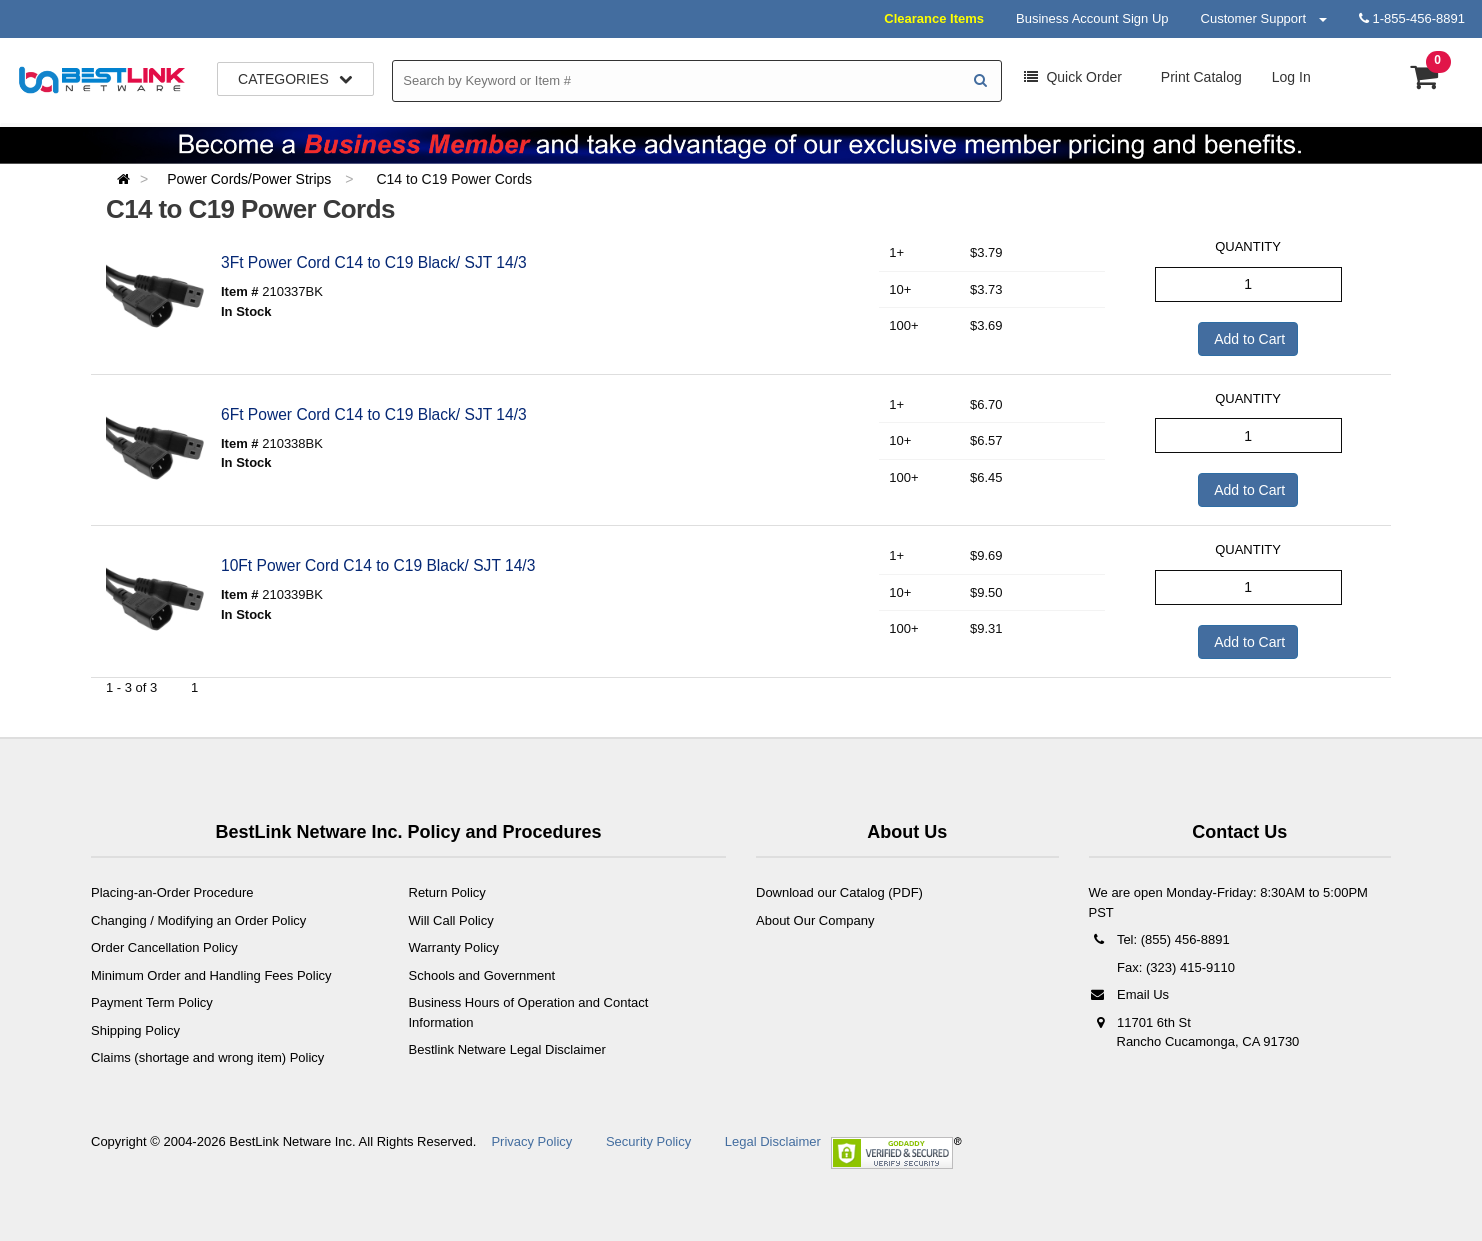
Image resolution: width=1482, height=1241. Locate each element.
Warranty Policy (454, 947)
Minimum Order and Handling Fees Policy (211, 975)
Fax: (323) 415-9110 (1174, 967)
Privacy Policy (531, 1141)
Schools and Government (482, 975)
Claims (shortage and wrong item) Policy (207, 1057)
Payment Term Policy (152, 1002)
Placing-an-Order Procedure (172, 892)
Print (1199, 77)
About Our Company (815, 920)
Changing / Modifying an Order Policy (198, 920)
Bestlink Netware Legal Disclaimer (507, 1049)
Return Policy (447, 892)
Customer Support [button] (1264, 18)
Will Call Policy (451, 920)
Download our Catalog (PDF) (839, 892)
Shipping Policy (135, 1030)
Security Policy (648, 1141)
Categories (295, 79)
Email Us (1129, 994)
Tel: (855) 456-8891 (1159, 939)
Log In (1291, 77)
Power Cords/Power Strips (251, 179)
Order (1073, 77)
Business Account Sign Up (1092, 18)
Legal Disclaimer (773, 1141)
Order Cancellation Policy (164, 947)
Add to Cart (1248, 339)
